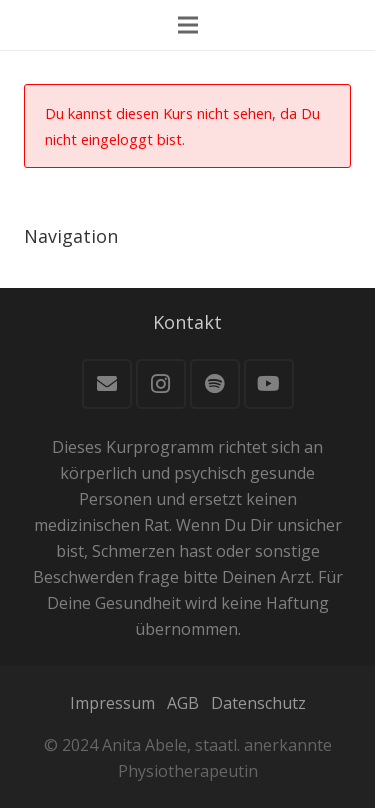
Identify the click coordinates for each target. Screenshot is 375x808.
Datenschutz (258, 703)
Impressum (112, 703)
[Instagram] (161, 384)
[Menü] (188, 25)
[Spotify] (215, 384)
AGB (183, 703)
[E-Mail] (107, 384)
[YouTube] (269, 384)
